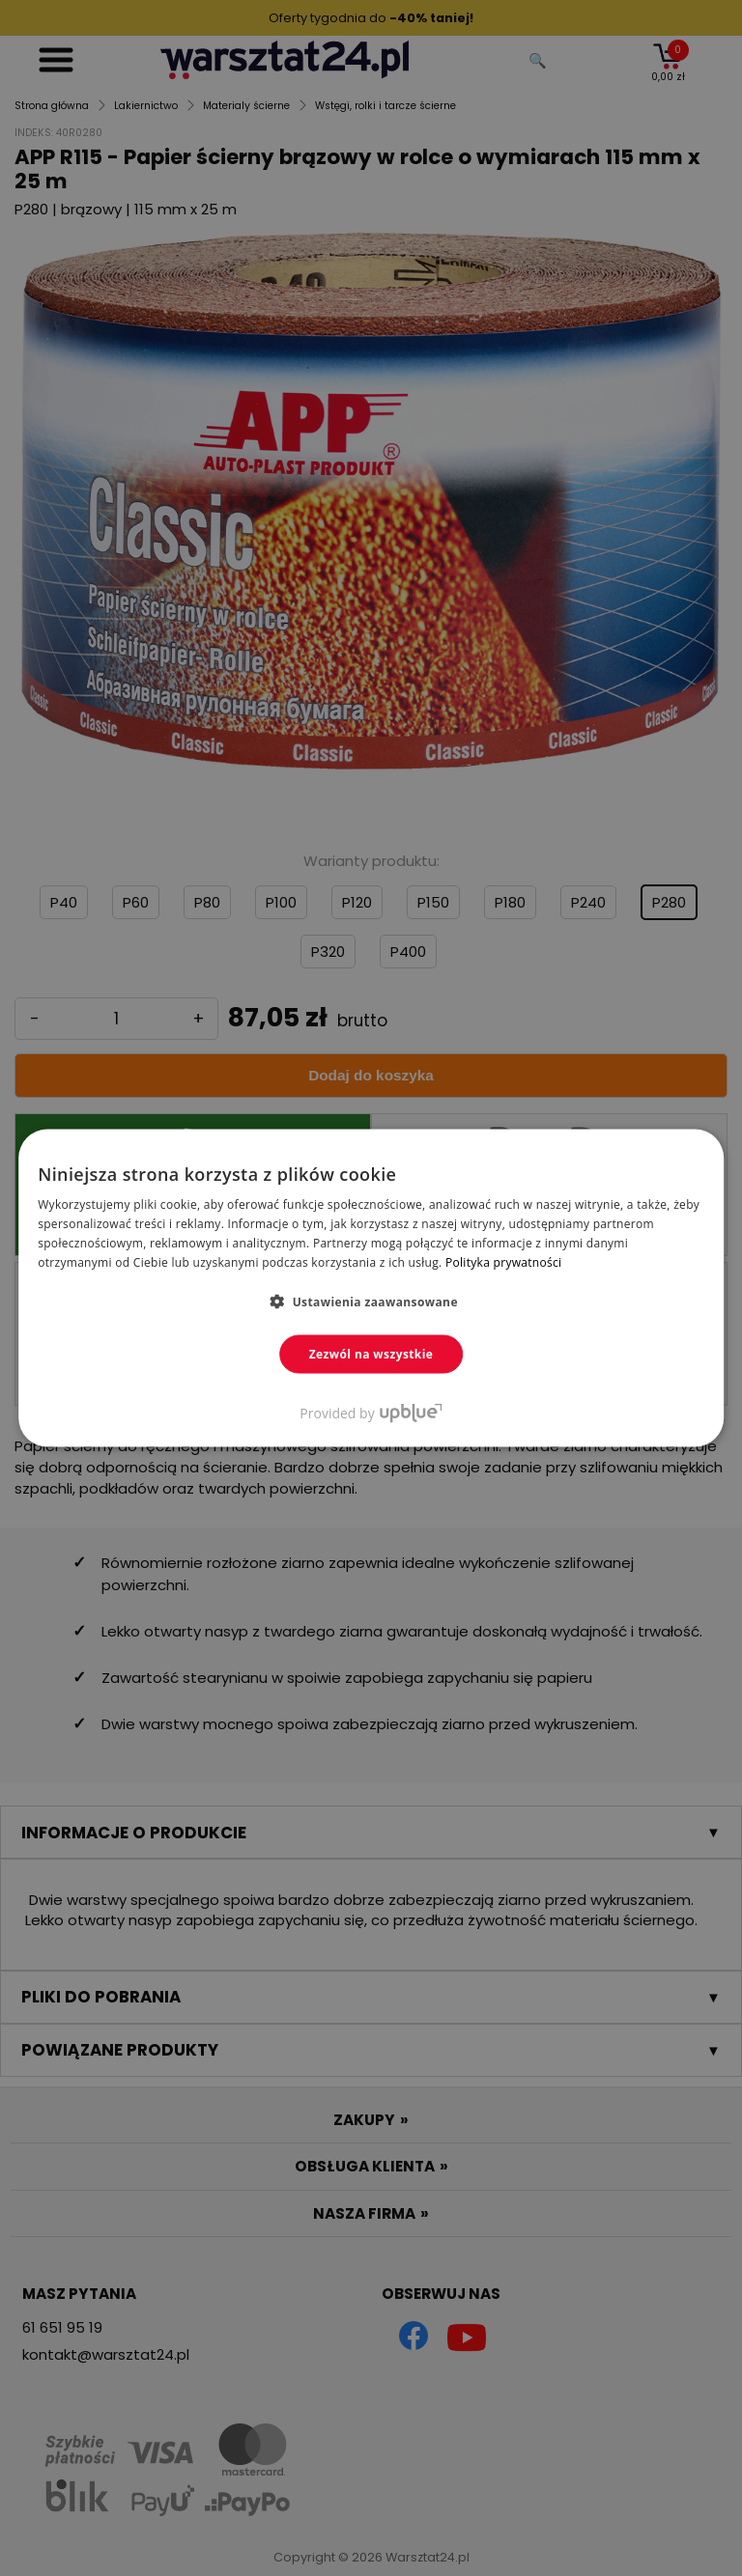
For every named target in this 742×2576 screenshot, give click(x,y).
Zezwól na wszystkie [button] (371, 1353)
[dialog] (371, 1288)
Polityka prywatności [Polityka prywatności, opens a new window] (503, 1261)
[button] (371, 1300)
